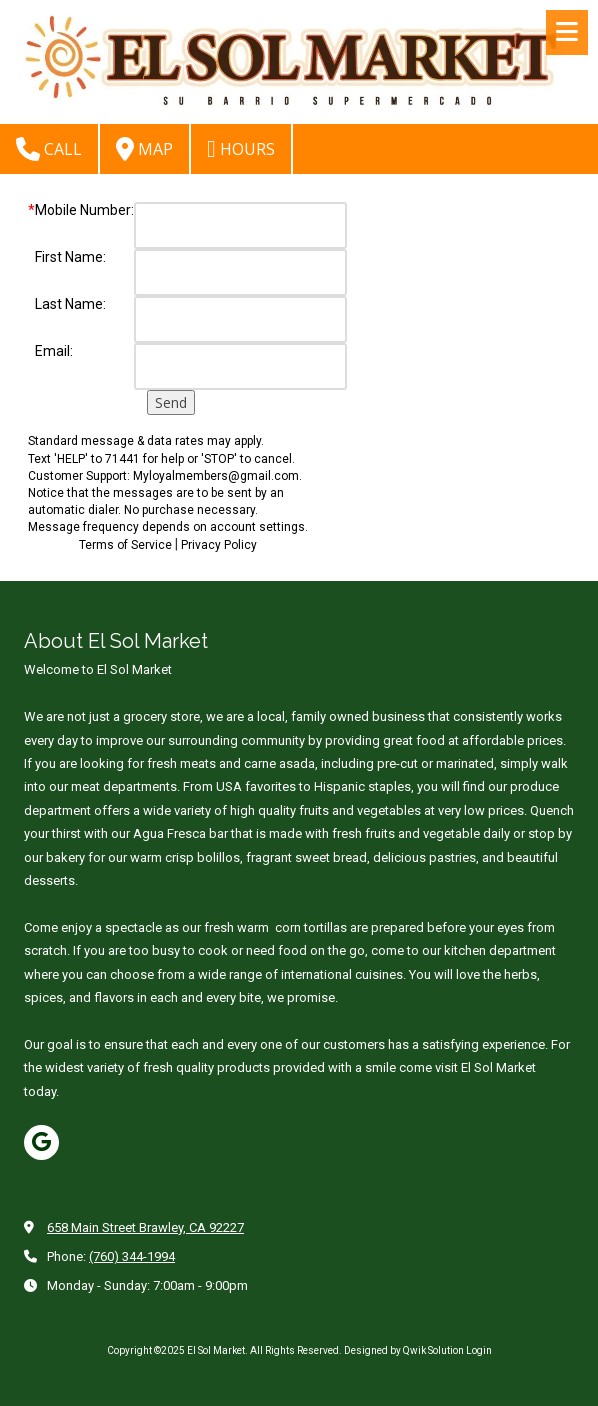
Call (49, 149)
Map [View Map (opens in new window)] (144, 149)
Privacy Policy (219, 545)
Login (479, 1350)
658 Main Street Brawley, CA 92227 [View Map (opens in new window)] (145, 1227)
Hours (241, 149)
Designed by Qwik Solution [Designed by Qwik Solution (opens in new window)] (405, 1350)
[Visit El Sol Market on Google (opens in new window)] (41, 1142)
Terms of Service (125, 545)
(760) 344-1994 (132, 1256)
